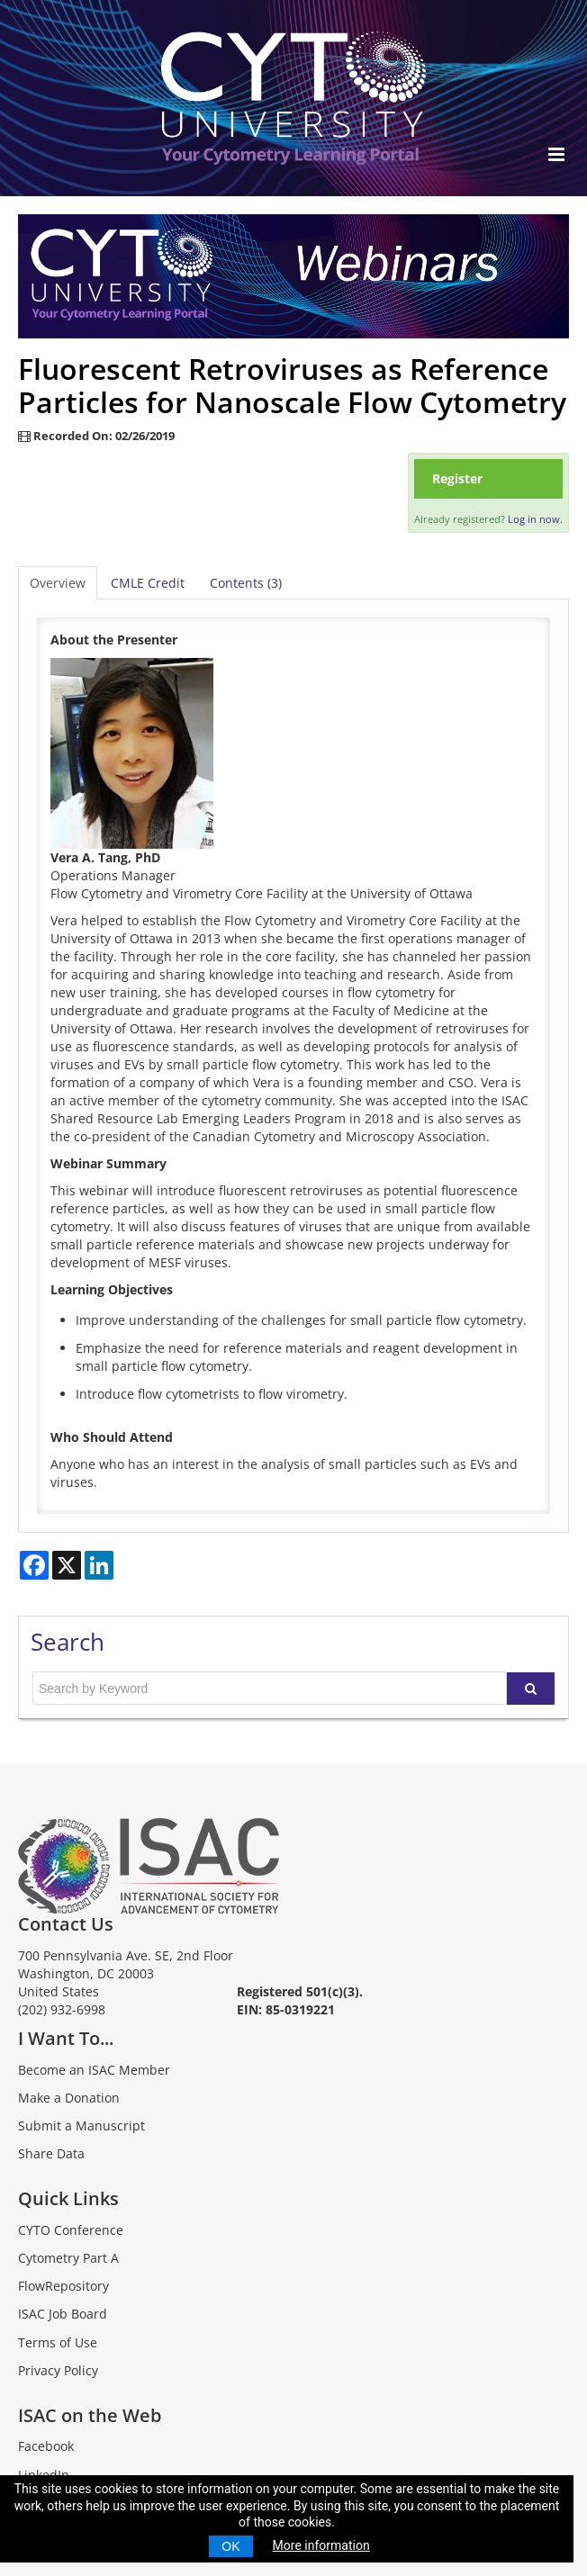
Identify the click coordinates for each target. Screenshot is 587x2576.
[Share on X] (66, 1565)
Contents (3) (246, 582)
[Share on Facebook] (34, 1565)
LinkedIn (43, 2474)
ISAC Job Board (62, 2313)
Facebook (46, 2445)
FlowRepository (63, 2285)
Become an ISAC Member (94, 2069)
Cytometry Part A (68, 2257)
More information (321, 2545)
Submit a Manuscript (81, 2125)
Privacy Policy (58, 2370)
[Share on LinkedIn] (99, 1565)
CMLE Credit (148, 582)
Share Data (51, 2153)
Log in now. (535, 519)
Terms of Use (57, 2342)
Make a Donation (69, 2097)
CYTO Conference (70, 2229)
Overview (58, 582)
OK (230, 2546)
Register (457, 478)
